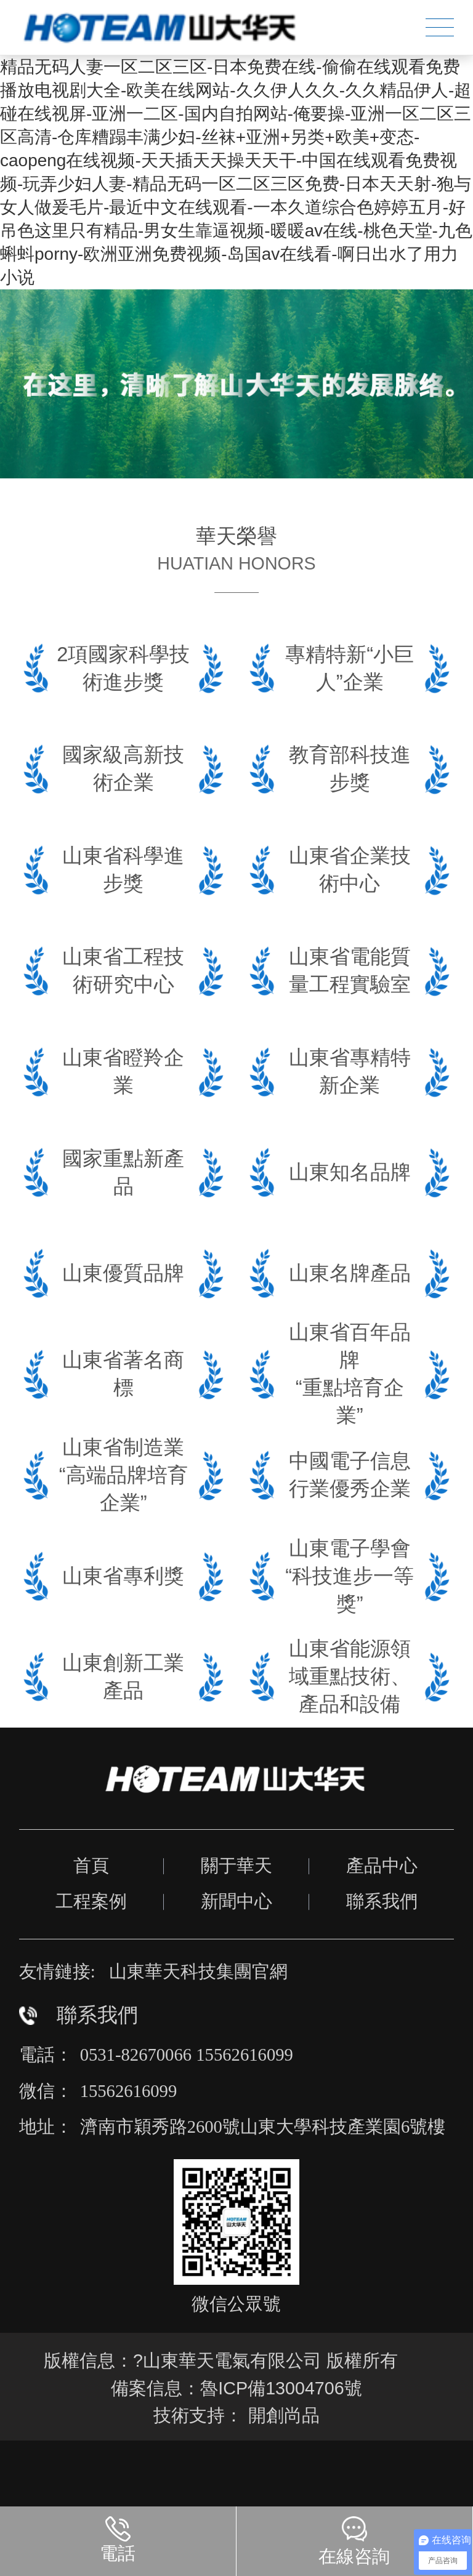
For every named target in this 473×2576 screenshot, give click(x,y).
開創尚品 (284, 2415)
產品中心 (382, 1865)
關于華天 (236, 1865)
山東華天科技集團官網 (198, 1971)
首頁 (91, 1865)
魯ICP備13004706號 (281, 2388)
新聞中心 (236, 1901)
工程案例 (91, 1901)
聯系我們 (382, 1901)
